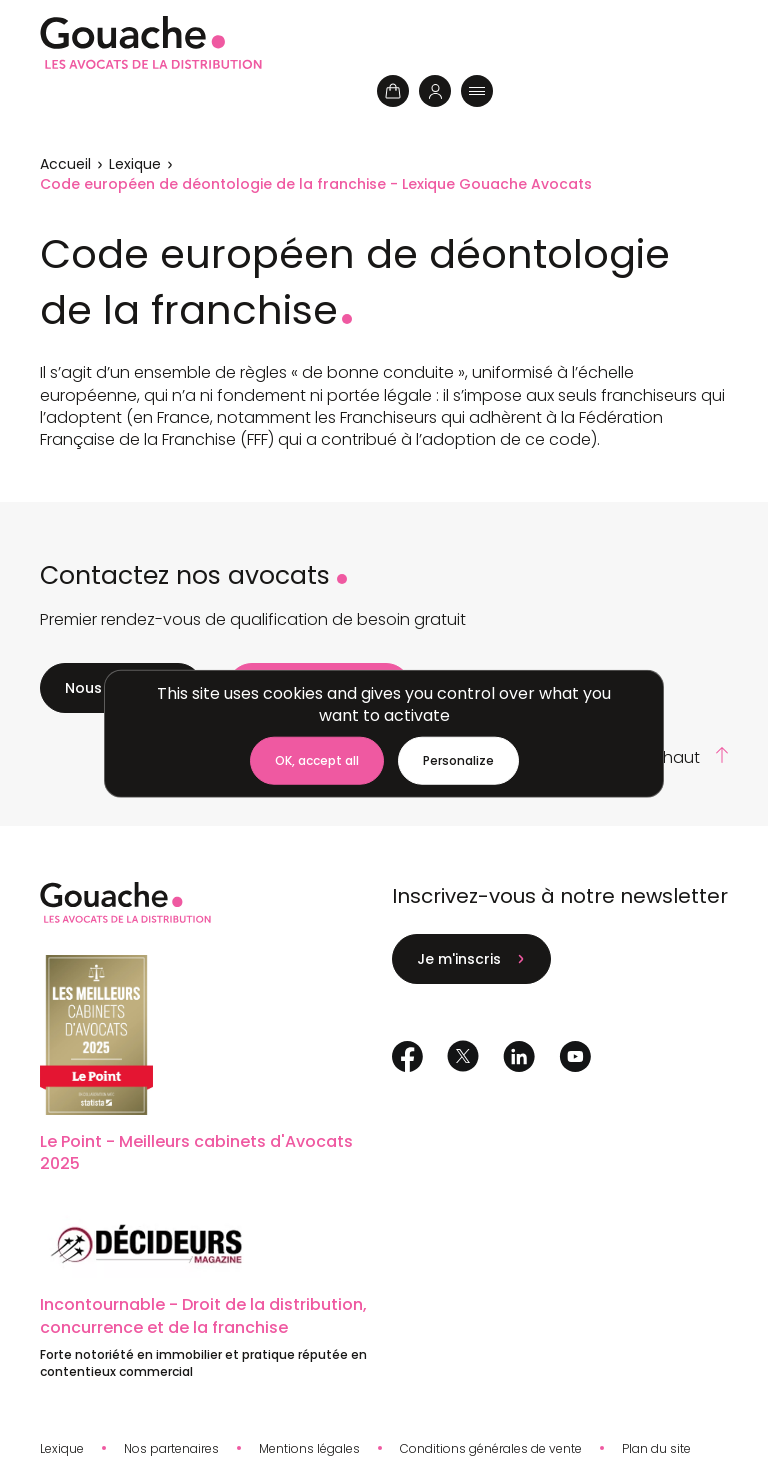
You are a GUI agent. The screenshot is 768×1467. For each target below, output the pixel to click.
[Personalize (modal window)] (458, 761)
